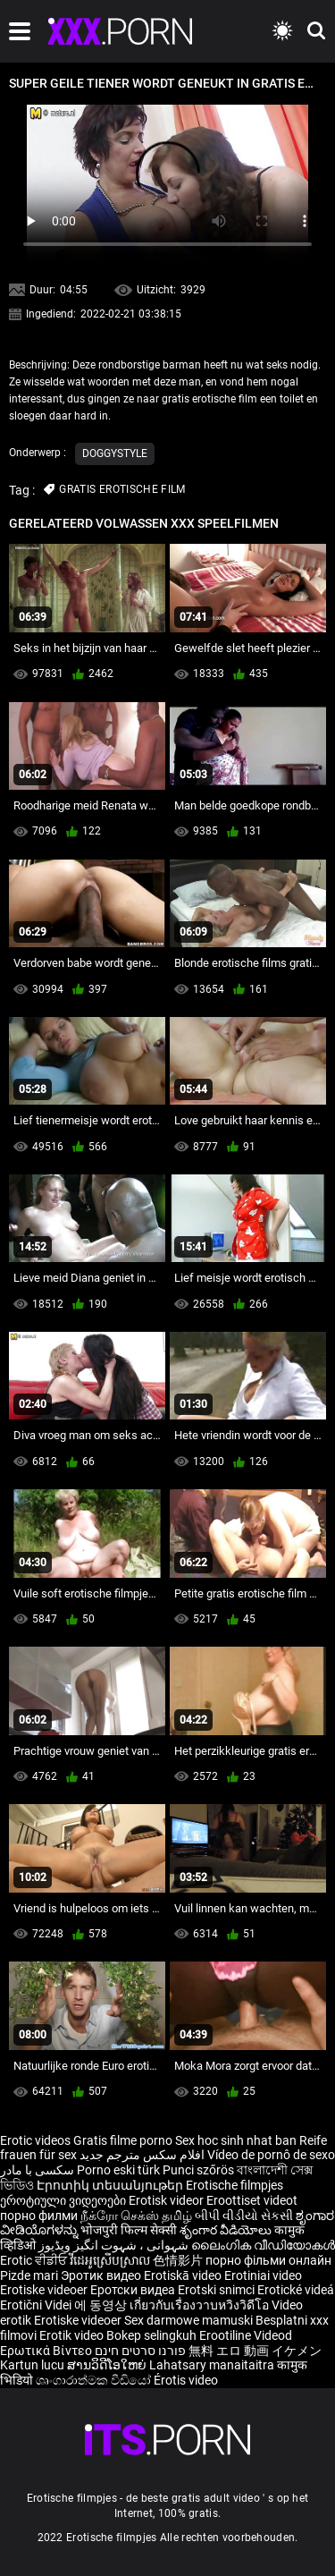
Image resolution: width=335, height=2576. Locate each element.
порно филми (39, 2215)
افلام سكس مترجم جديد (142, 2155)
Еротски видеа (134, 2290)
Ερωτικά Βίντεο (47, 2350)
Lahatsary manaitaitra (213, 2365)
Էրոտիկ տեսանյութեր (111, 2185)
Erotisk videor (167, 2200)
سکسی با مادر (37, 2170)
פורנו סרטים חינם (140, 2350)
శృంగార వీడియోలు (227, 2230)
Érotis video (186, 2380)
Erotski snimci (217, 2290)
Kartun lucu (33, 2365)
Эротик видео (102, 2275)
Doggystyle (114, 453)
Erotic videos (36, 2140)
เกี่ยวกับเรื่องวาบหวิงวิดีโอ (201, 2305)
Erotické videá (295, 2290)
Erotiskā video (184, 2275)
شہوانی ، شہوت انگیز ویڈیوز (114, 2245)
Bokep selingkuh (151, 2335)
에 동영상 (102, 2305)
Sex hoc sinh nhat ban (236, 2140)
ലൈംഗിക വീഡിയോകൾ (263, 2245)
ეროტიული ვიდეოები (64, 2200)
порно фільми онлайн (268, 2260)
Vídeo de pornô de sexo (271, 2155)
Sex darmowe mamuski (188, 2320)
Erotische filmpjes (234, 2185)
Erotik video (72, 2335)
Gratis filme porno (122, 2140)
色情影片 (179, 2260)
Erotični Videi (37, 2305)
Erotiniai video (263, 2275)
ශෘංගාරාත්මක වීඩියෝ (95, 2380)
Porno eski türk (118, 2170)
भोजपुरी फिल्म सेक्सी (128, 2230)
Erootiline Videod (245, 2335)
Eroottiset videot (251, 2200)
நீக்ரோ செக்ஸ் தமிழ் (136, 2215)
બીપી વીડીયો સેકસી (244, 2215)
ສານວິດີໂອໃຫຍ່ (108, 2365)
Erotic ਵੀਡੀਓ (35, 2260)
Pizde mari (29, 2275)
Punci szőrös (198, 2170)
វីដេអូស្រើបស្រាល (111, 2260)
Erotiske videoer (45, 2290)
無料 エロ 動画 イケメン (255, 2350)
